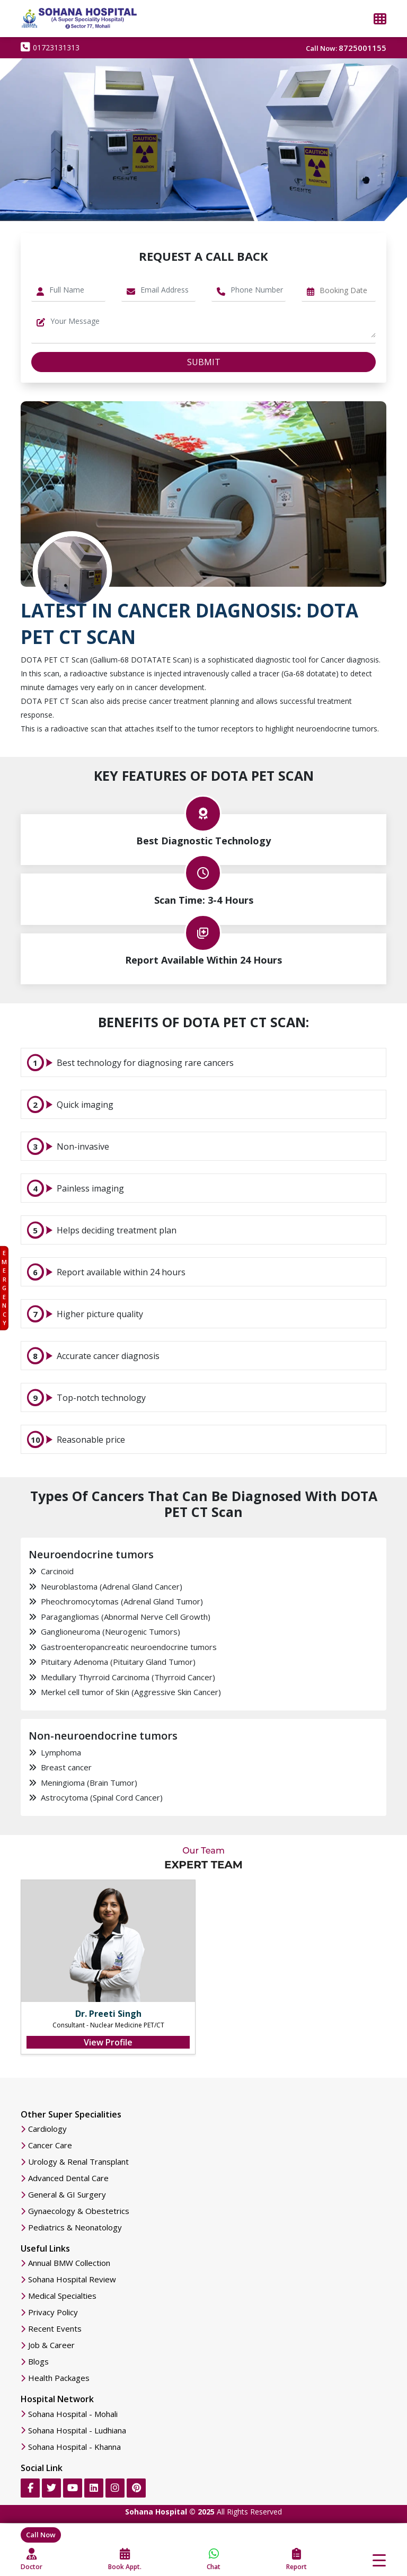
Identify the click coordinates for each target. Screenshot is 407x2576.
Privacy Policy (53, 2312)
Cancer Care (50, 2145)
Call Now (41, 2534)
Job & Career (51, 2345)
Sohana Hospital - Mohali (73, 2414)
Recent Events (55, 2329)
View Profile (108, 2042)
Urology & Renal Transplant (78, 2162)
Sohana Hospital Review (72, 2279)
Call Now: (346, 48)
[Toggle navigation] (379, 2560)
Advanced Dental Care (68, 2178)
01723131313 (50, 47)
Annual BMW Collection (69, 2263)
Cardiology (47, 2129)
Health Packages (59, 2378)
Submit (203, 362)
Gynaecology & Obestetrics (78, 2211)
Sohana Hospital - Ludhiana (77, 2430)
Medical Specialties (62, 2296)
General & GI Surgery (67, 2195)
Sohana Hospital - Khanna (74, 2447)
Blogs (38, 2362)
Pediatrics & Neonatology (75, 2227)
